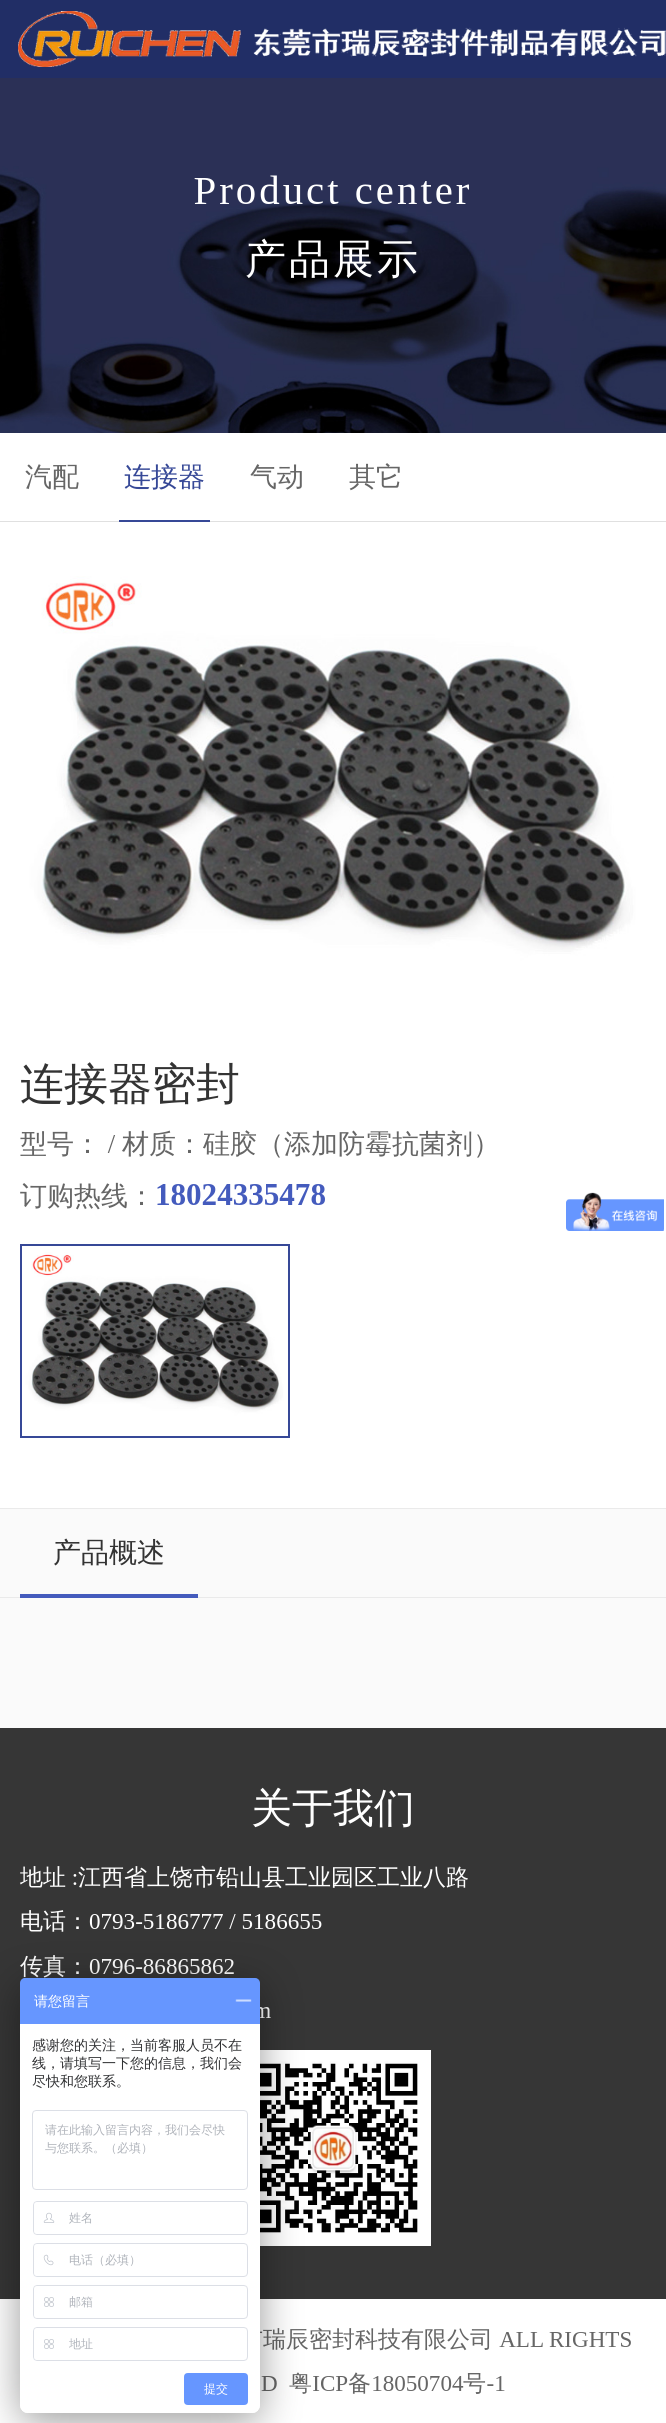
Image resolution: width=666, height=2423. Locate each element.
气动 (277, 477)
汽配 (52, 477)
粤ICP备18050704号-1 (394, 2383)
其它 (376, 477)
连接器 (164, 477)
